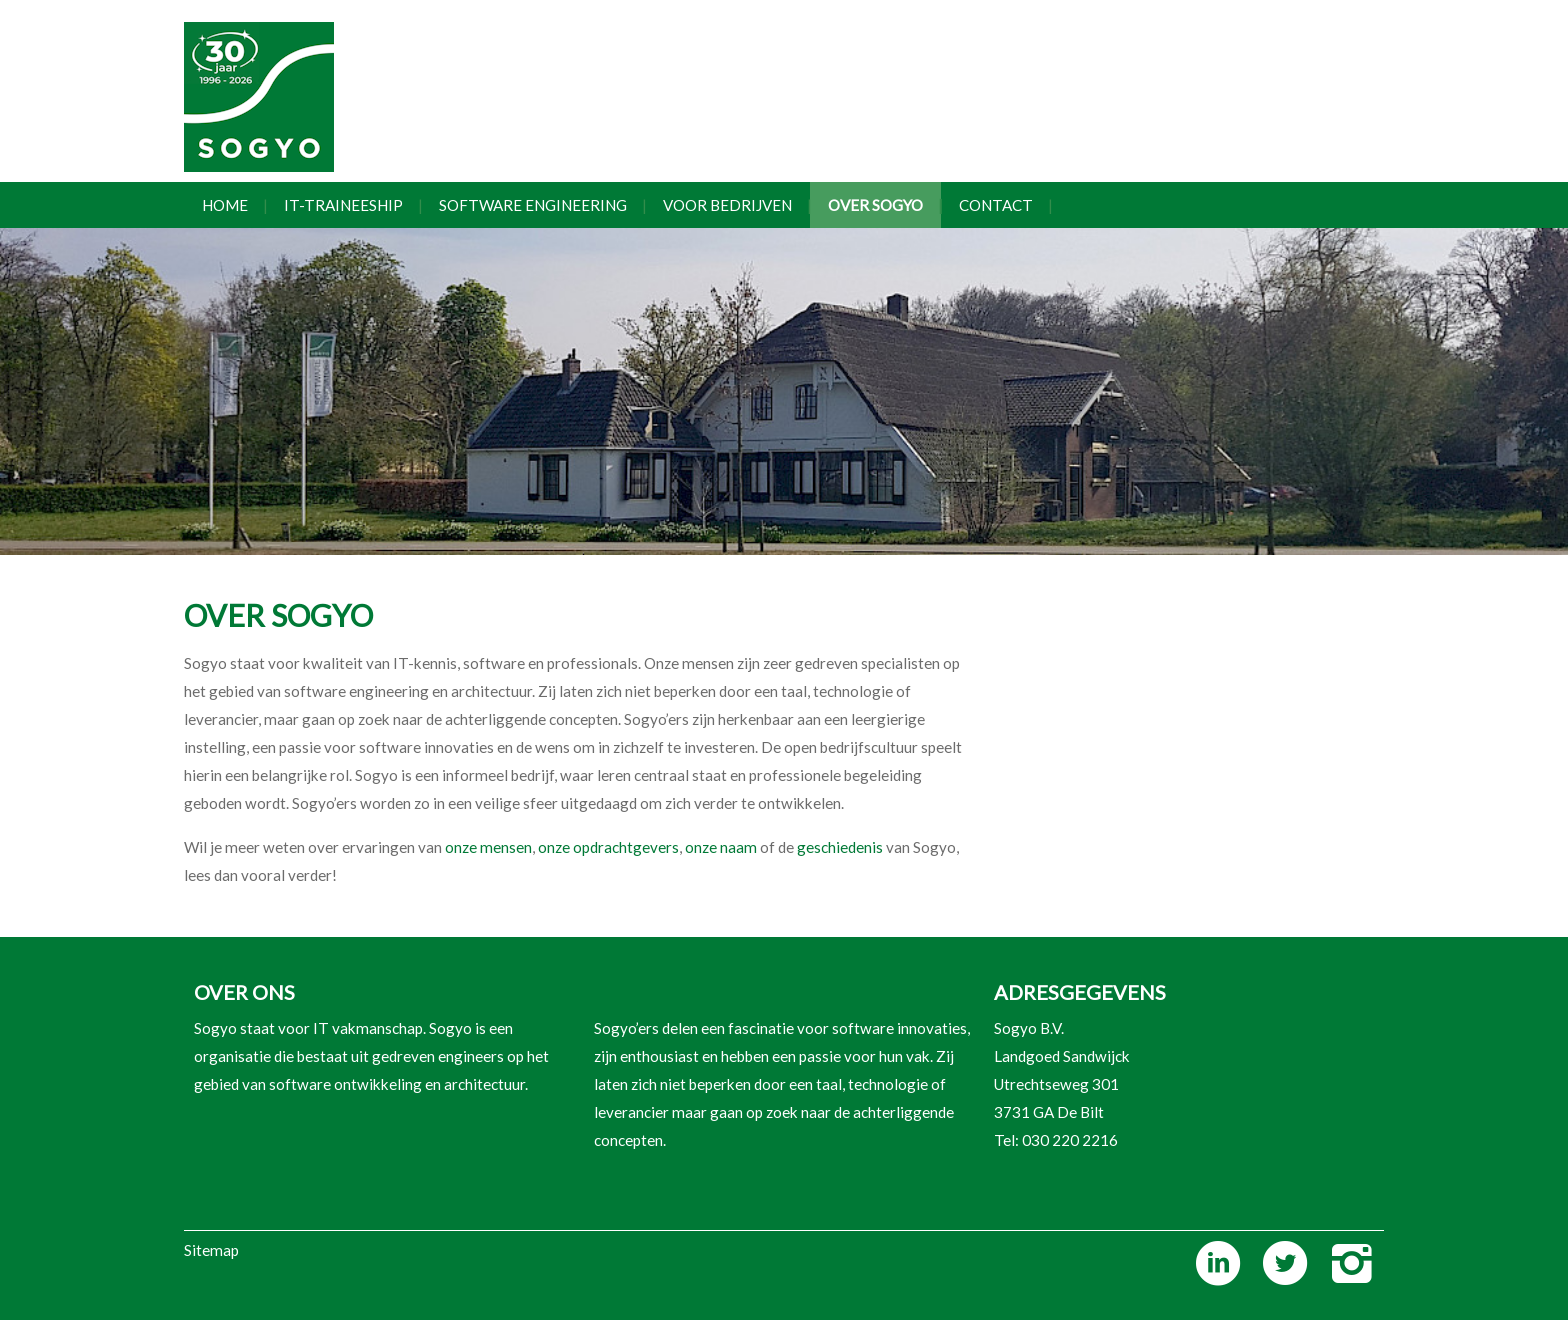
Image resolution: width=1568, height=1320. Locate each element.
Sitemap (211, 1250)
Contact (996, 205)
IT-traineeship (343, 205)
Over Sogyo (875, 205)
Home (225, 205)
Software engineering (533, 205)
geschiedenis (840, 847)
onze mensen (488, 847)
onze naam (722, 847)
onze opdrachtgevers (608, 847)
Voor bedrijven (727, 205)
